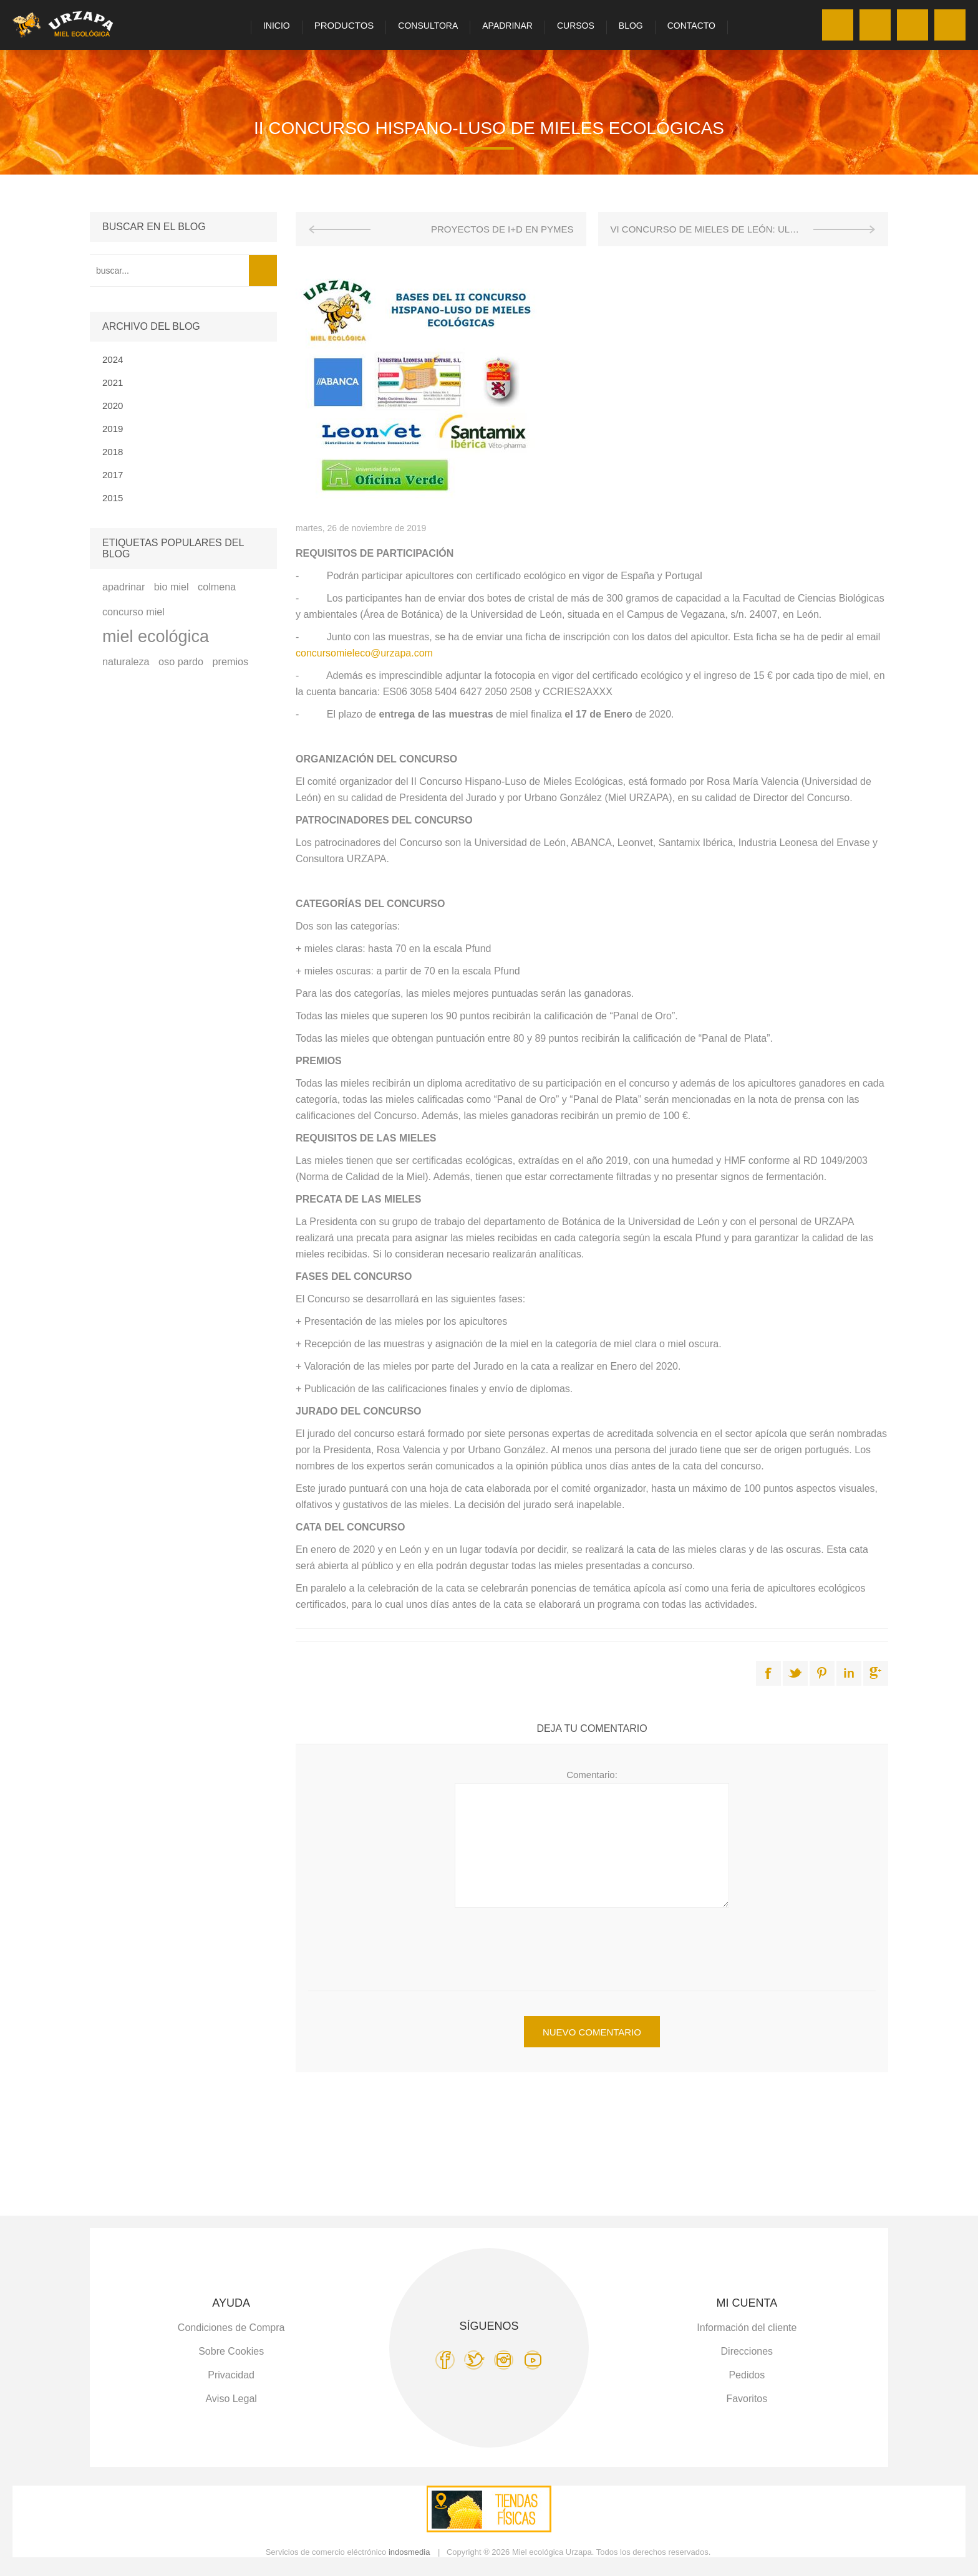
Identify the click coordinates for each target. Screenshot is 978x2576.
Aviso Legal (230, 2398)
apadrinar (123, 586)
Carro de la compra (950, 25)
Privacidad (231, 2375)
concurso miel (133, 611)
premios (231, 661)
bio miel (171, 586)
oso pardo (180, 661)
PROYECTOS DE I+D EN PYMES (502, 229)
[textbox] (169, 270)
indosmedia (409, 2552)
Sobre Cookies (231, 2351)
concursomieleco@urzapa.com (364, 653)
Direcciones (747, 2351)
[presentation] (592, 1941)
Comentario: (591, 1774)
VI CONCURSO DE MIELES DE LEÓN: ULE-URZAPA (723, 229)
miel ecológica (155, 636)
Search (263, 270)
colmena (217, 586)
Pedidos (747, 2375)
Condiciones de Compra (231, 2327)
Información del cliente (746, 2327)
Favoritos (912, 25)
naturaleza (126, 661)
